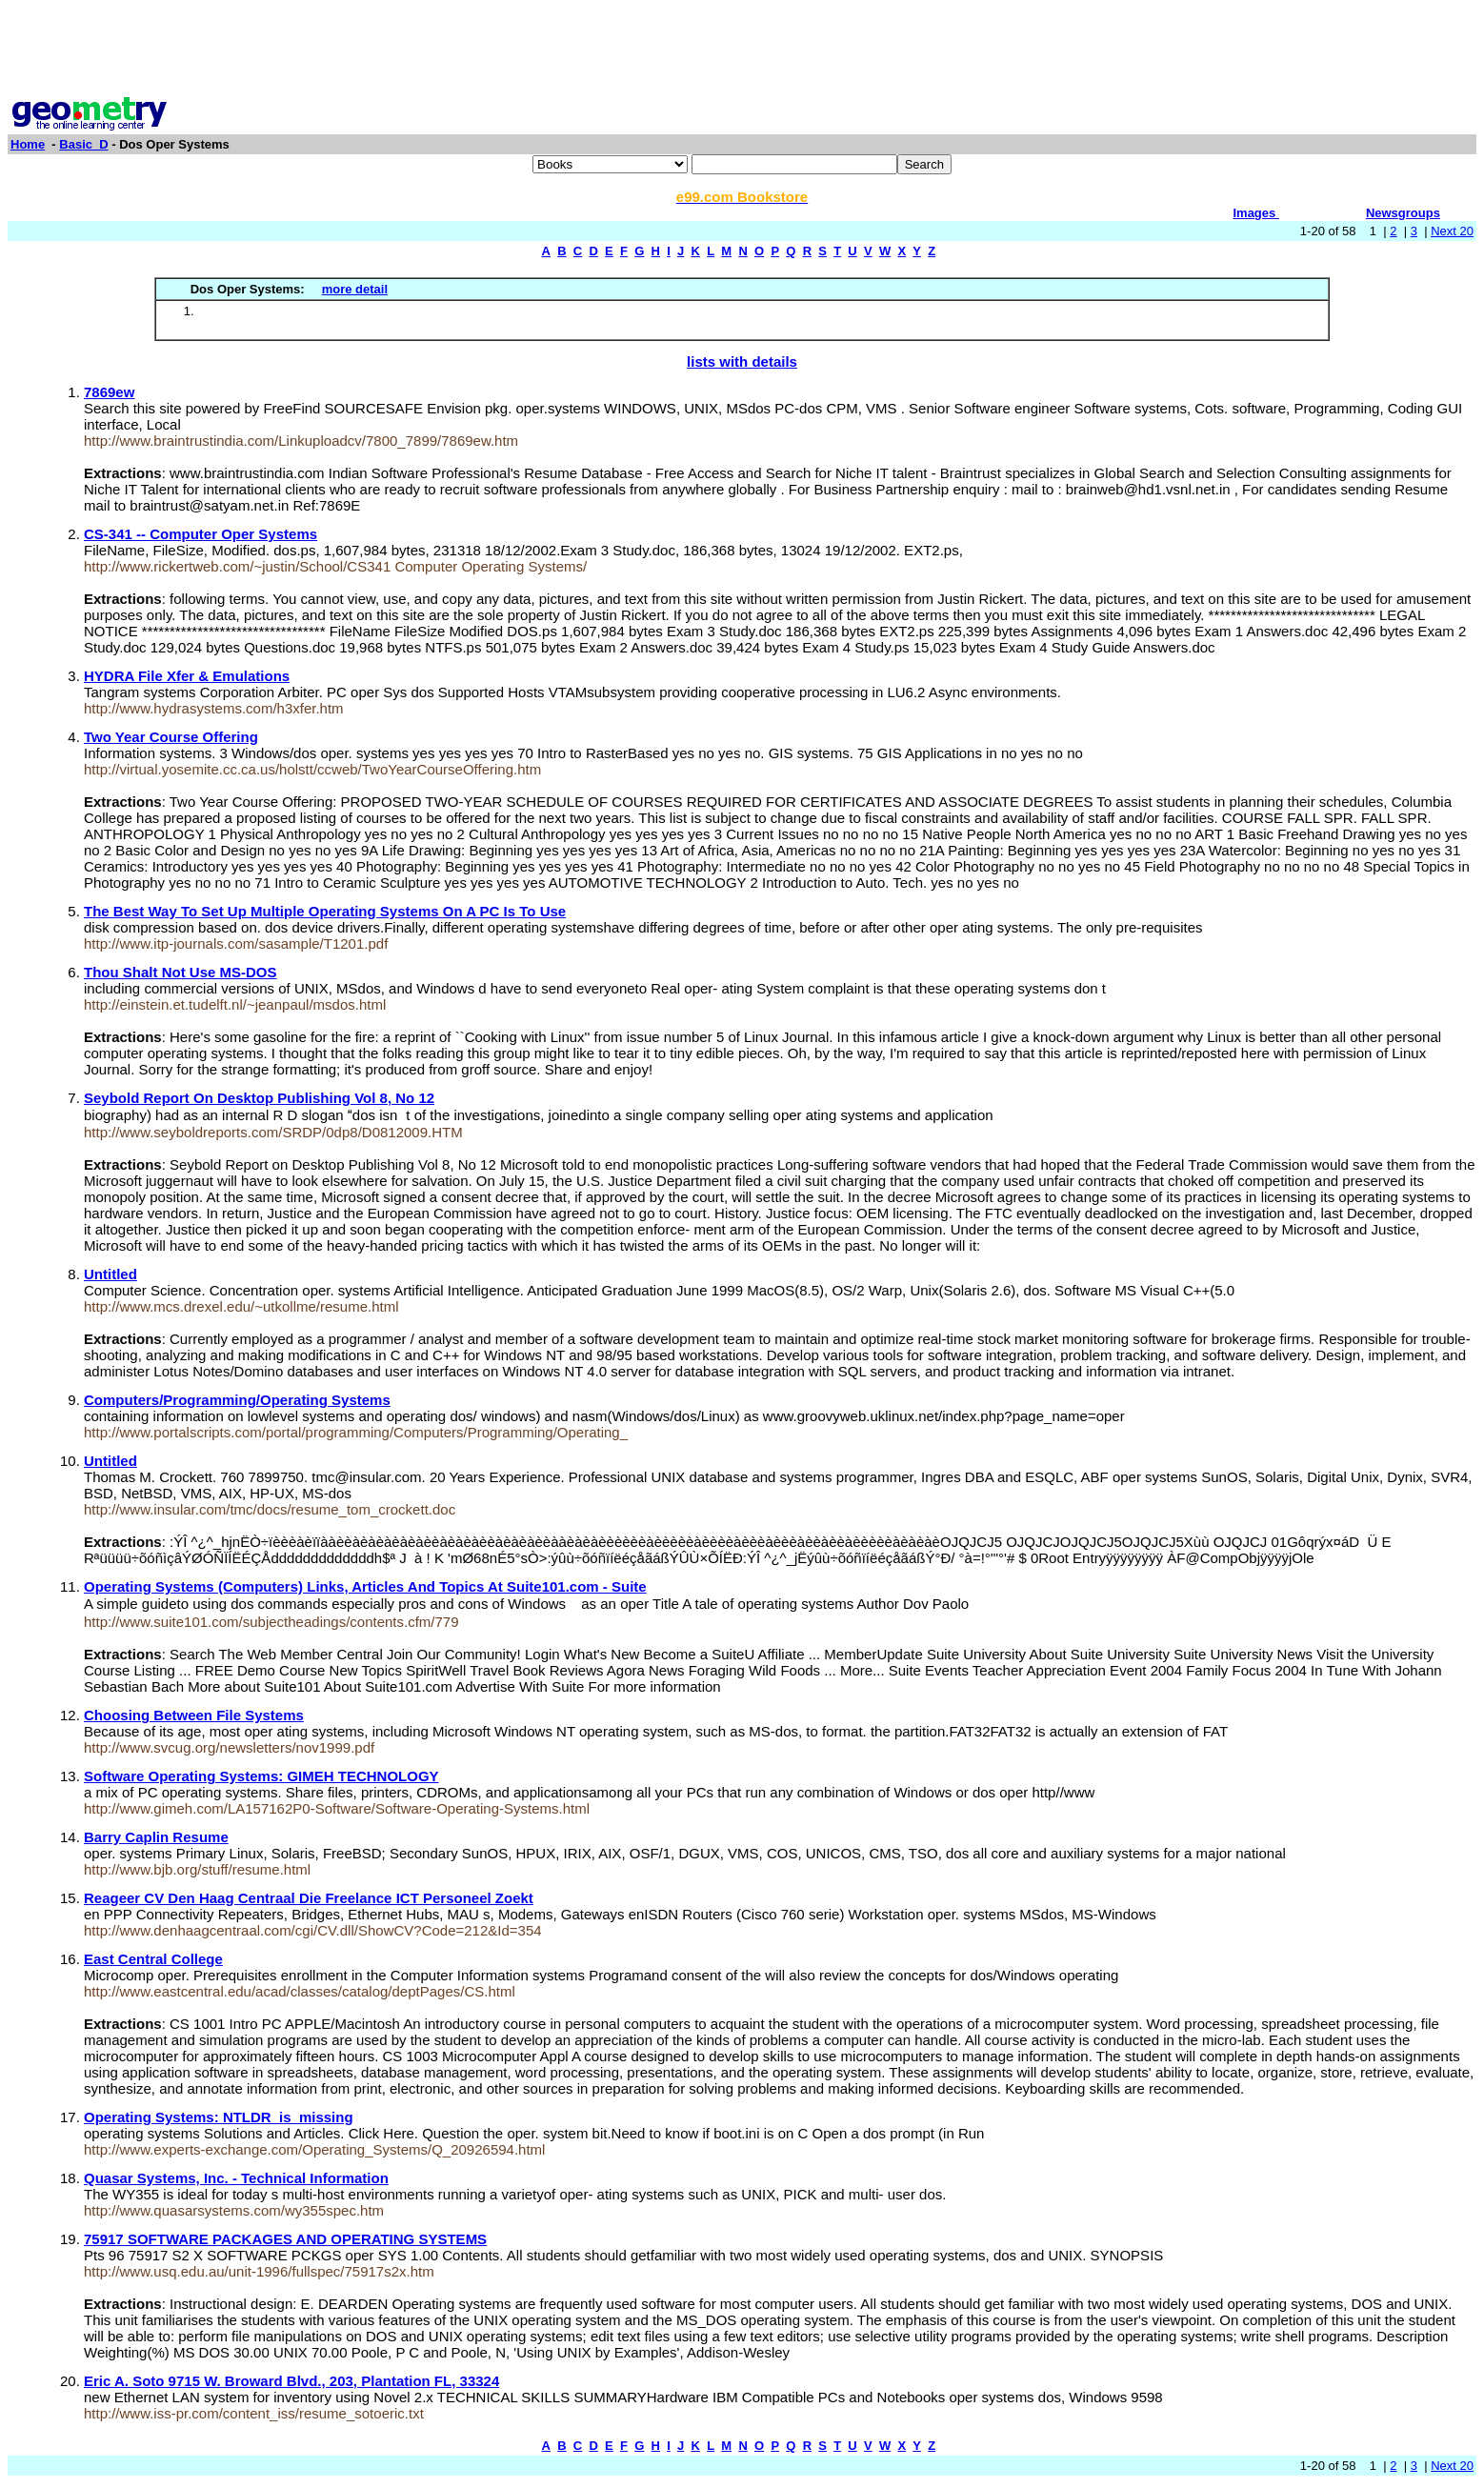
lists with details (742, 361)
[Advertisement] (742, 50)
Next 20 (1452, 231)
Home (27, 144)
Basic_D (83, 144)
